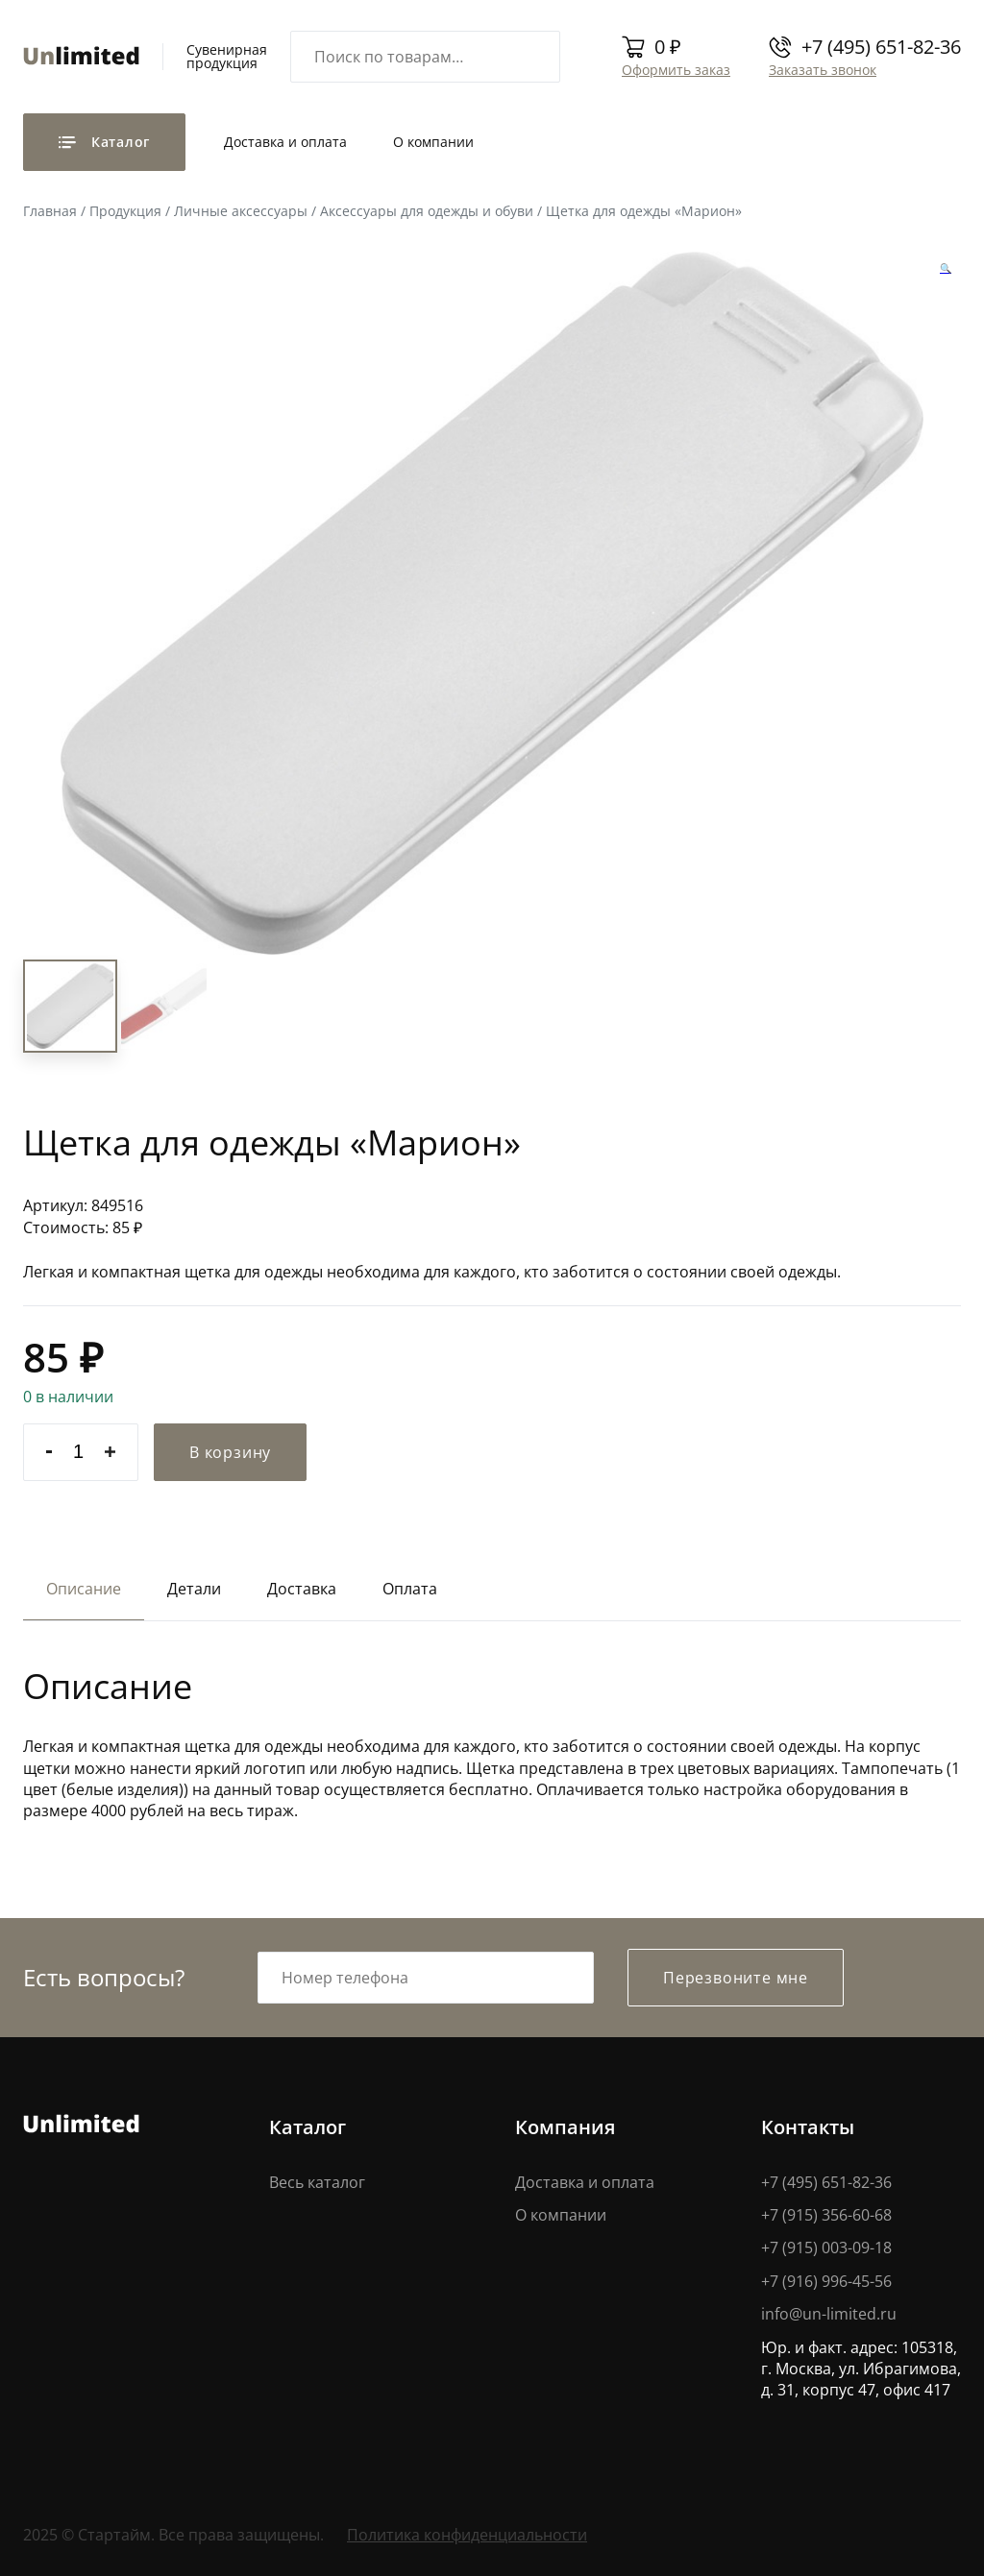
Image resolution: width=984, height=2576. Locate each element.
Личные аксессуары (241, 211)
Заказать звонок (822, 70)
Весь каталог (317, 2182)
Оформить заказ (676, 70)
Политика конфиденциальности (467, 2534)
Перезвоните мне (735, 1977)
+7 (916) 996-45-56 (826, 2281)
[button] (945, 268)
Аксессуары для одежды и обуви (426, 211)
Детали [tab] (194, 1588)
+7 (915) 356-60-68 (826, 2214)
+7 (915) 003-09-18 (826, 2247)
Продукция (125, 211)
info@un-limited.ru (829, 2313)
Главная (50, 211)
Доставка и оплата (285, 142)
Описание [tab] (83, 1588)
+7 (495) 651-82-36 (881, 47)
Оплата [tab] (409, 1588)
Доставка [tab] (301, 1588)
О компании (433, 142)
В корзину (230, 1452)
